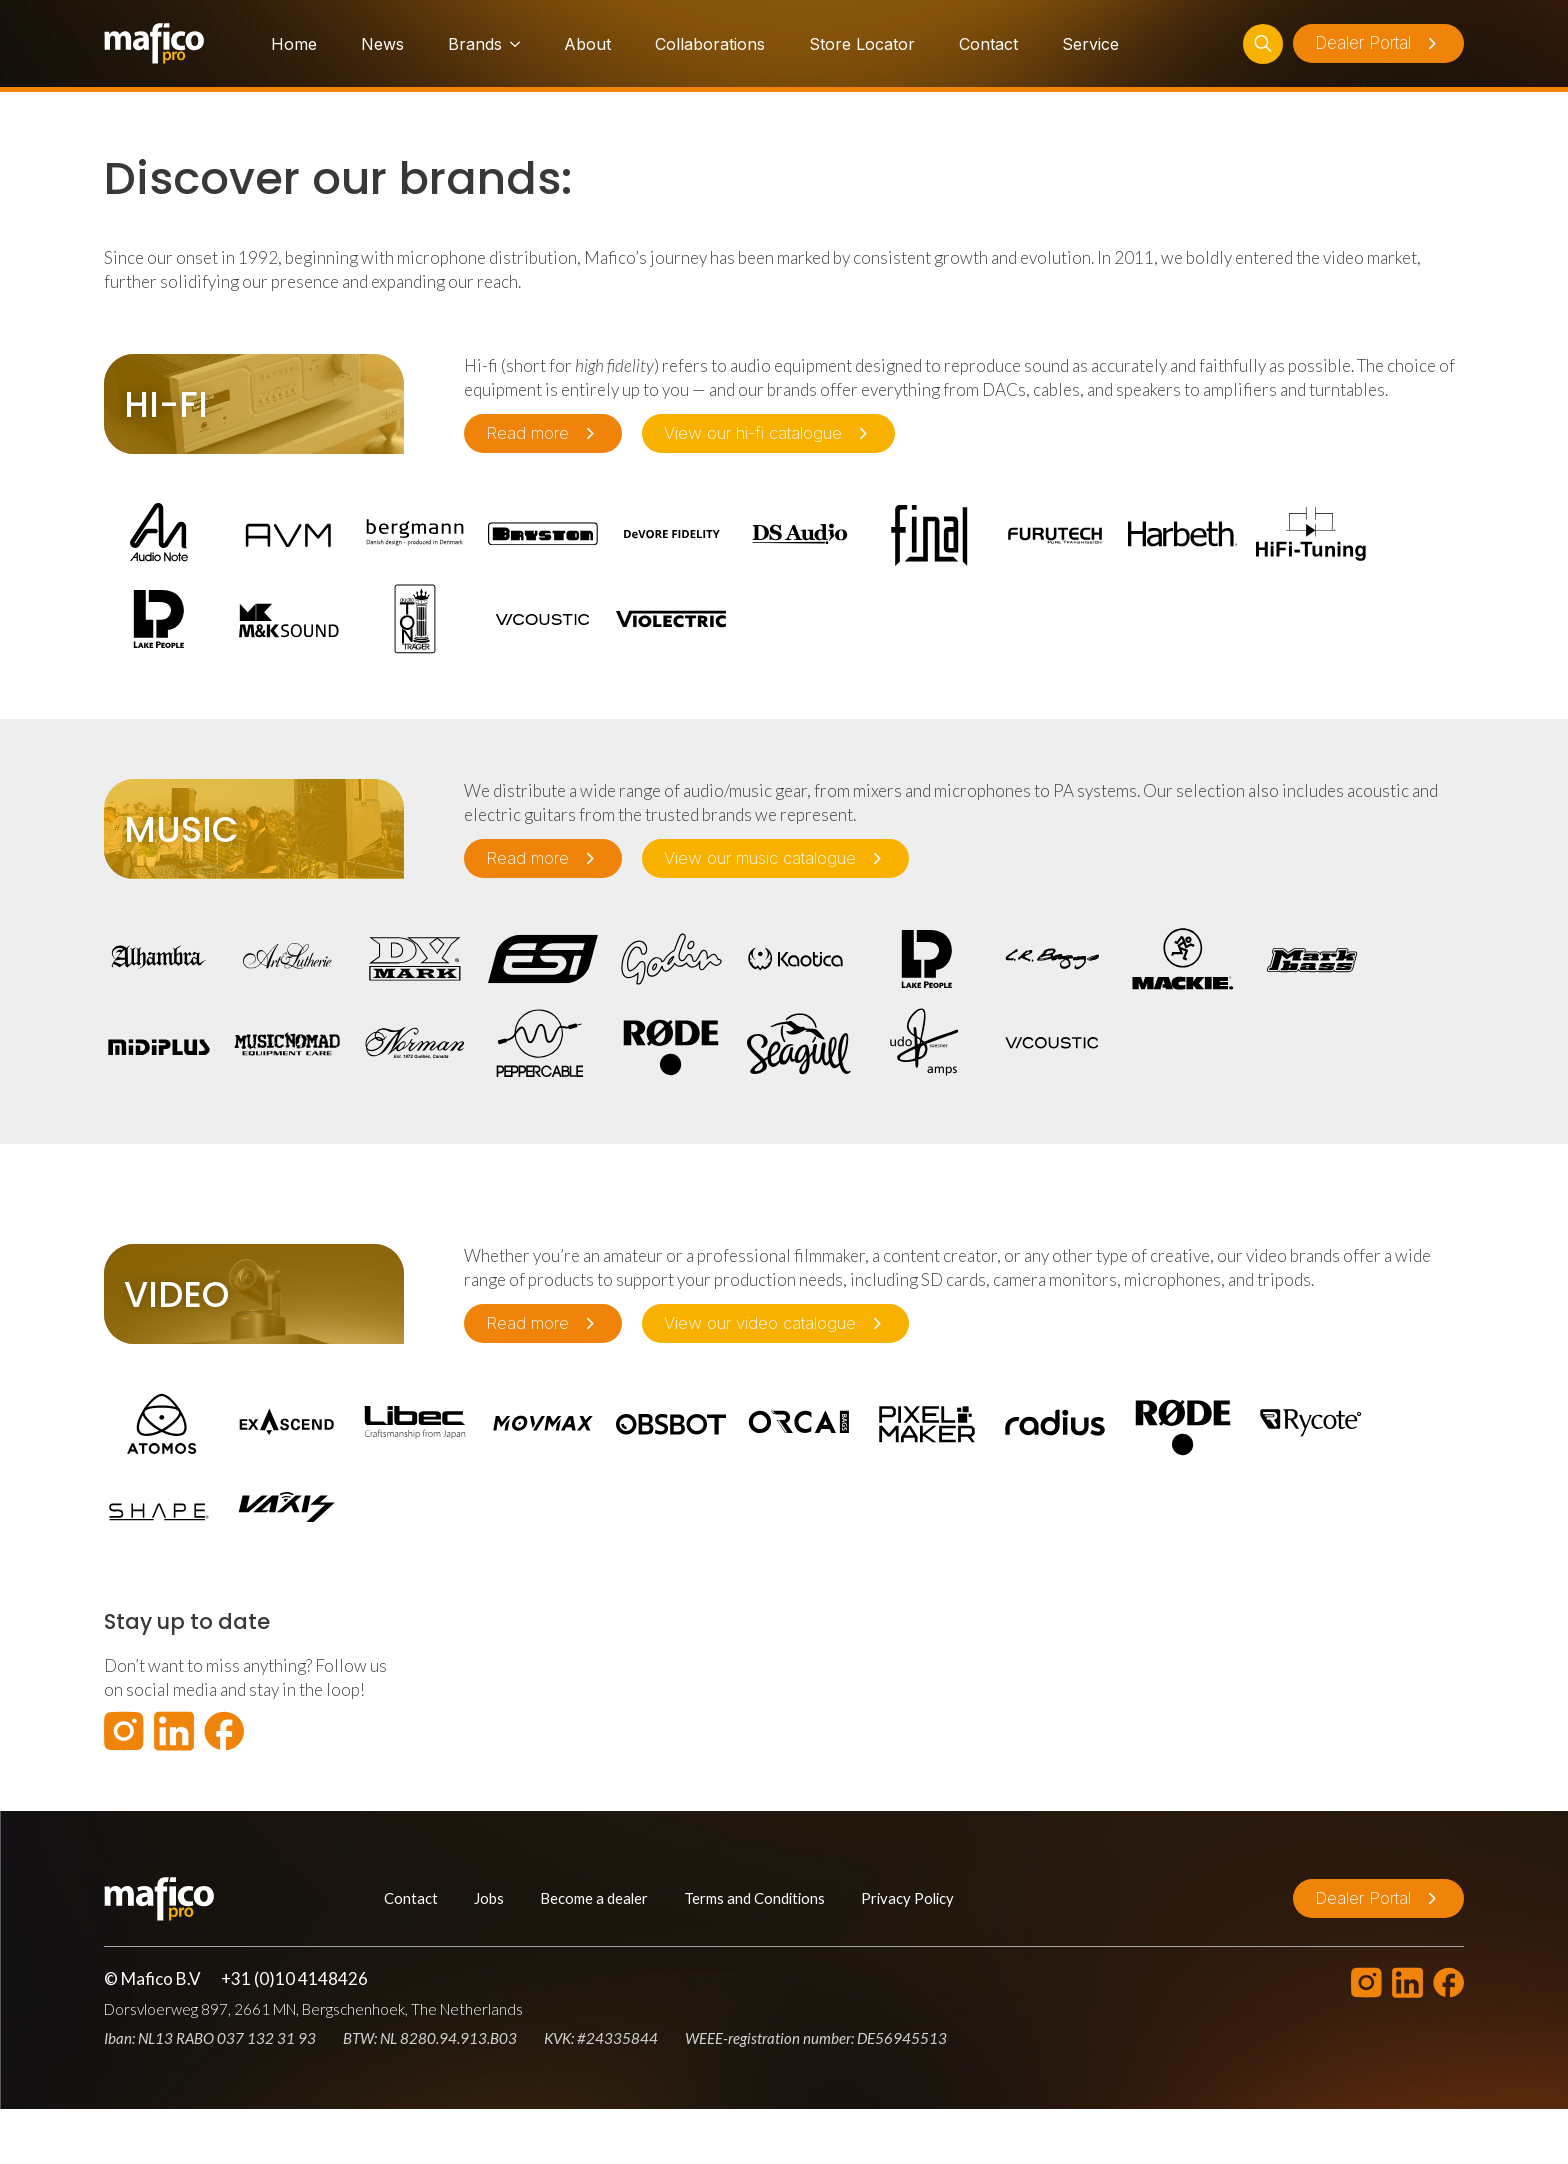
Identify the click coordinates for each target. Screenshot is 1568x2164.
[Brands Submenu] (511, 44)
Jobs (489, 1898)
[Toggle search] (1263, 44)
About (587, 44)
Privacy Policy (907, 1898)
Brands (475, 44)
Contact (988, 44)
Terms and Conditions (754, 1898)
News (382, 44)
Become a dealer (594, 1898)
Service (1090, 44)
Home (294, 44)
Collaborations (710, 44)
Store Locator (862, 44)
